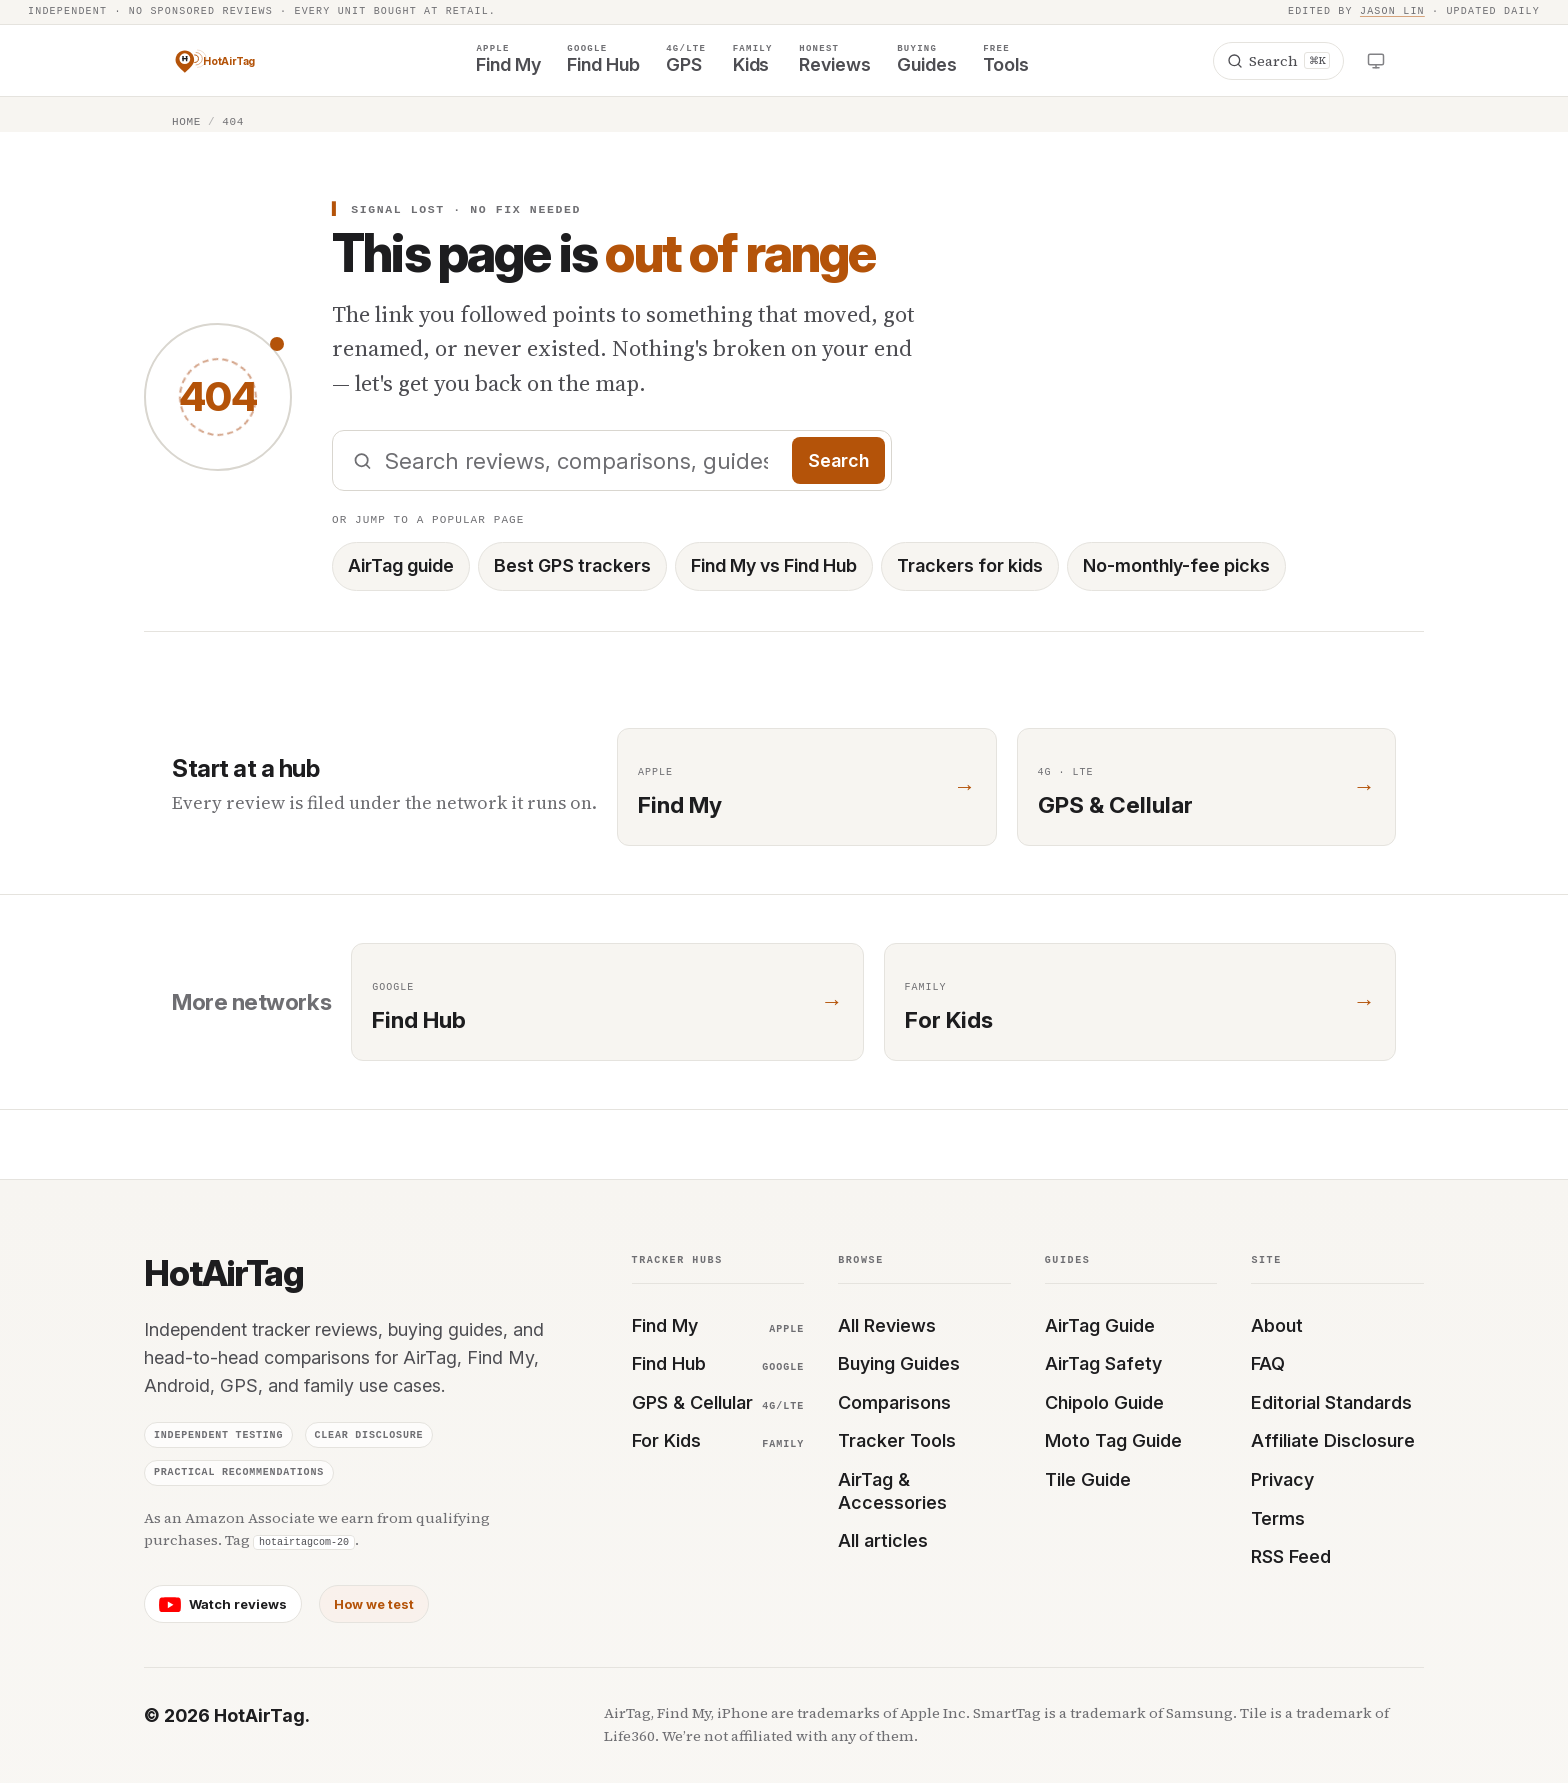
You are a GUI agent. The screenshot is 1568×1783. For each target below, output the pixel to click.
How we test (374, 1604)
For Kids (718, 1440)
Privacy (1282, 1479)
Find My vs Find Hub (774, 565)
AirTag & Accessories (892, 1491)
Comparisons (894, 1402)
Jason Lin (1392, 12)
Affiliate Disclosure (1333, 1440)
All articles (883, 1540)
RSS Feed (1291, 1556)
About (1277, 1325)
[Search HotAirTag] (612, 460)
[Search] (1278, 61)
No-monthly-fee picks (1176, 565)
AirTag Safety (1103, 1363)
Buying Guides (899, 1363)
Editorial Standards (1331, 1402)
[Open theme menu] (1376, 60)
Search (839, 460)
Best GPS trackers (572, 565)
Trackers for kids (970, 565)
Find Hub (718, 1363)
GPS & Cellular (718, 1402)
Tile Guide (1088, 1479)
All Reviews (887, 1325)
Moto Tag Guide (1113, 1440)
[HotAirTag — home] (232, 61)
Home (186, 121)
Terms (1278, 1518)
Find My (718, 1325)
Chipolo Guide (1104, 1402)
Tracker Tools (897, 1440)
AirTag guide (401, 565)
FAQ (1268, 1363)
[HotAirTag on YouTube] (223, 1604)
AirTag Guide (1100, 1325)
